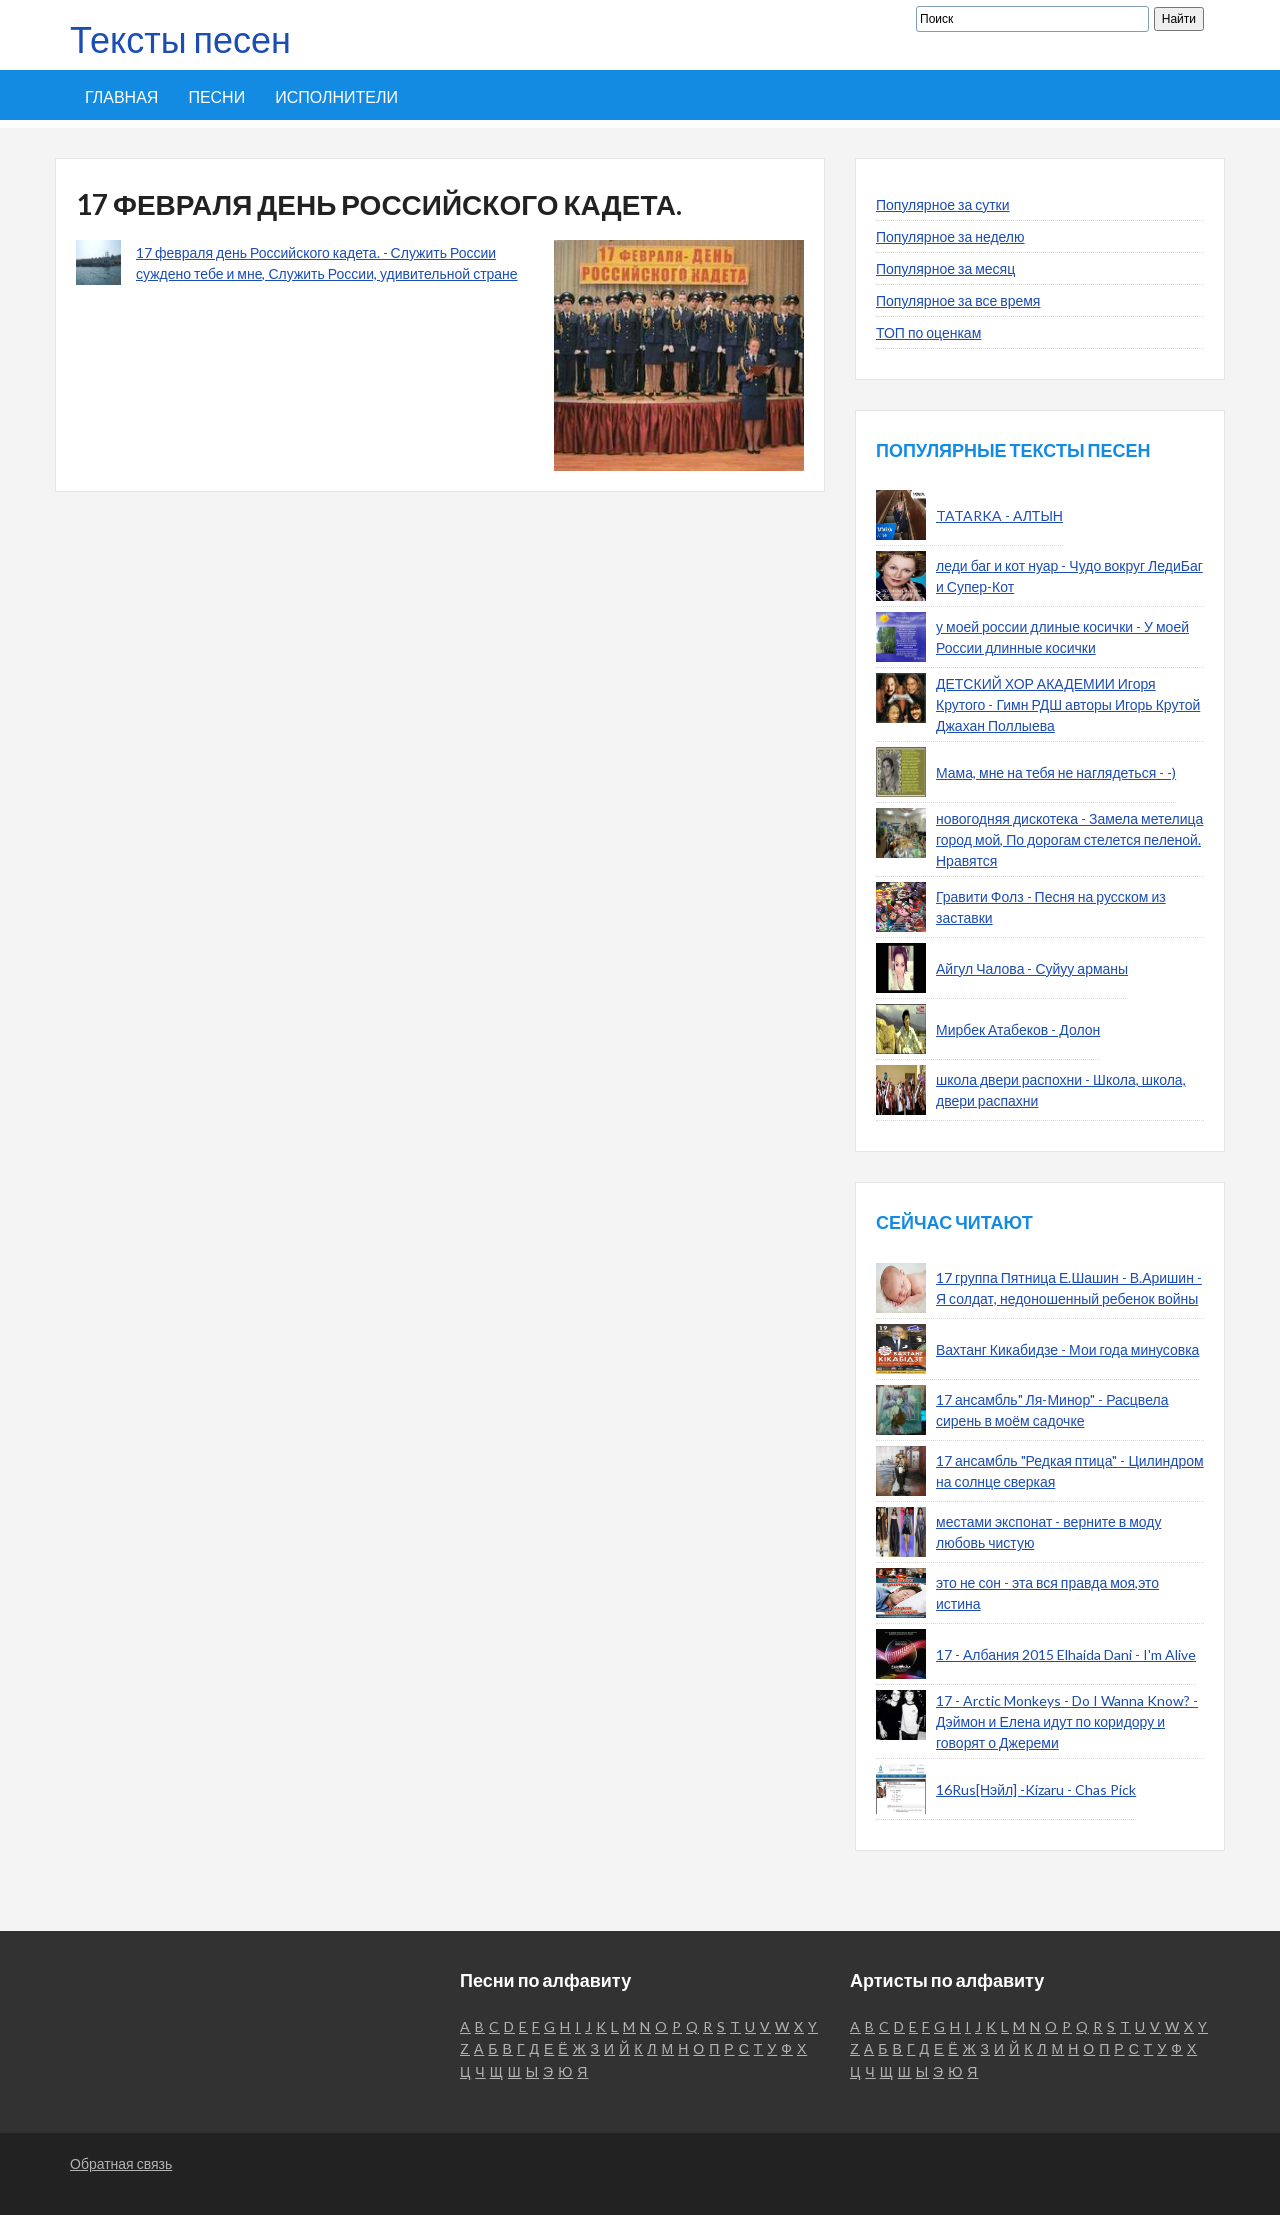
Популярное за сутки (943, 204)
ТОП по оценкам (928, 332)
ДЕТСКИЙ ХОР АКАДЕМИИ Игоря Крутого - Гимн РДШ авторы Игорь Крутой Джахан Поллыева (1068, 704)
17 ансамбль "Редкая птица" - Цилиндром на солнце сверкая (1070, 1471)
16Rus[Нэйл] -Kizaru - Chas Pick (1036, 1789)
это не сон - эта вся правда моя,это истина (1047, 1593)
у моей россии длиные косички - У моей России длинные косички (1062, 637)
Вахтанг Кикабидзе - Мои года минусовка (1067, 1349)
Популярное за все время (958, 300)
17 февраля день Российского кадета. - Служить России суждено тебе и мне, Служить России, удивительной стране (327, 263)
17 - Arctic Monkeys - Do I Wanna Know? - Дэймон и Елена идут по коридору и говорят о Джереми (1067, 1721)
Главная (121, 96)
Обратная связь (121, 2163)
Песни (216, 96)
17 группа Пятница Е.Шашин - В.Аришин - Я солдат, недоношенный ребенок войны (1069, 1288)
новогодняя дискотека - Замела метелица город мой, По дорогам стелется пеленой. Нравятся (1069, 839)
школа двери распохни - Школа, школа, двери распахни (1061, 1090)
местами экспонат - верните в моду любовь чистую (1048, 1532)
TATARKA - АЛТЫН (999, 515)
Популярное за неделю (950, 236)
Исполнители (336, 96)
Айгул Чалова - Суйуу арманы (1032, 968)
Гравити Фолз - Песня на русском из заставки (1051, 907)
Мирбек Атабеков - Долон (1018, 1029)
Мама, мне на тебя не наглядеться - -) (1056, 772)
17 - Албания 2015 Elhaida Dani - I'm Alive (1066, 1654)
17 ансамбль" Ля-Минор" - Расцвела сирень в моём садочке (1052, 1410)
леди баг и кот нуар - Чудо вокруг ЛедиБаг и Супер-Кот (1069, 576)
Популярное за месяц (945, 268)
